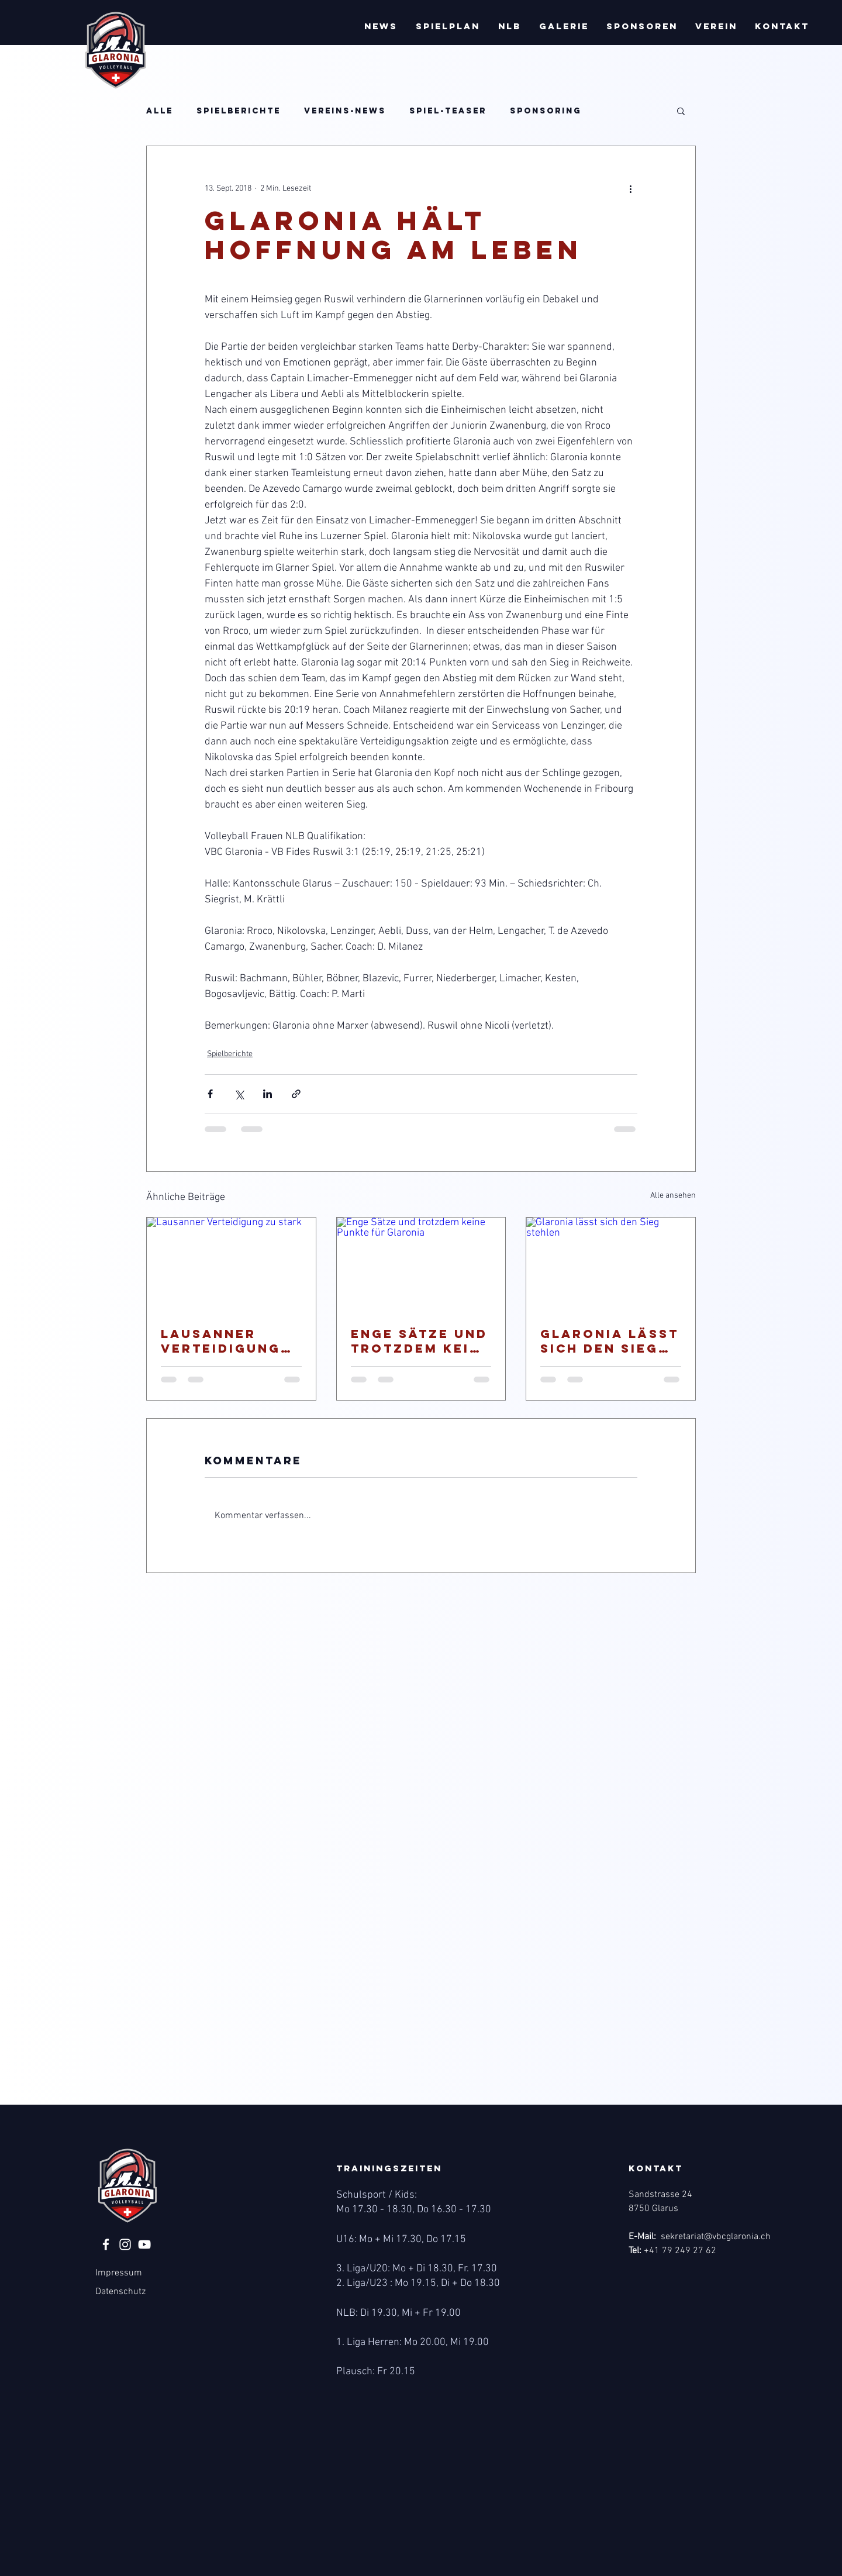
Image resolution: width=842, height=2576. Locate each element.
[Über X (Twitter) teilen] (238, 1093)
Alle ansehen (673, 1196)
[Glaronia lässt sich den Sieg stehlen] (610, 1265)
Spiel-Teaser (447, 110)
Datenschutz (120, 2292)
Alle (159, 110)
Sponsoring (545, 110)
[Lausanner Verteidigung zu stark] (231, 1265)
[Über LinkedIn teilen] (267, 1093)
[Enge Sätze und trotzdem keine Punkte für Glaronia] (421, 1265)
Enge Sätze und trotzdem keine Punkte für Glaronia (421, 1341)
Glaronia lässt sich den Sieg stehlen (609, 1341)
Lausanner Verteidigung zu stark (221, 1341)
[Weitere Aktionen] (630, 188)
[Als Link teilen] (296, 1093)
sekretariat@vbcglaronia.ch (716, 2237)
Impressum (118, 2273)
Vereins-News (345, 110)
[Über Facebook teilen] (210, 1093)
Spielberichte (238, 110)
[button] (380, 26)
